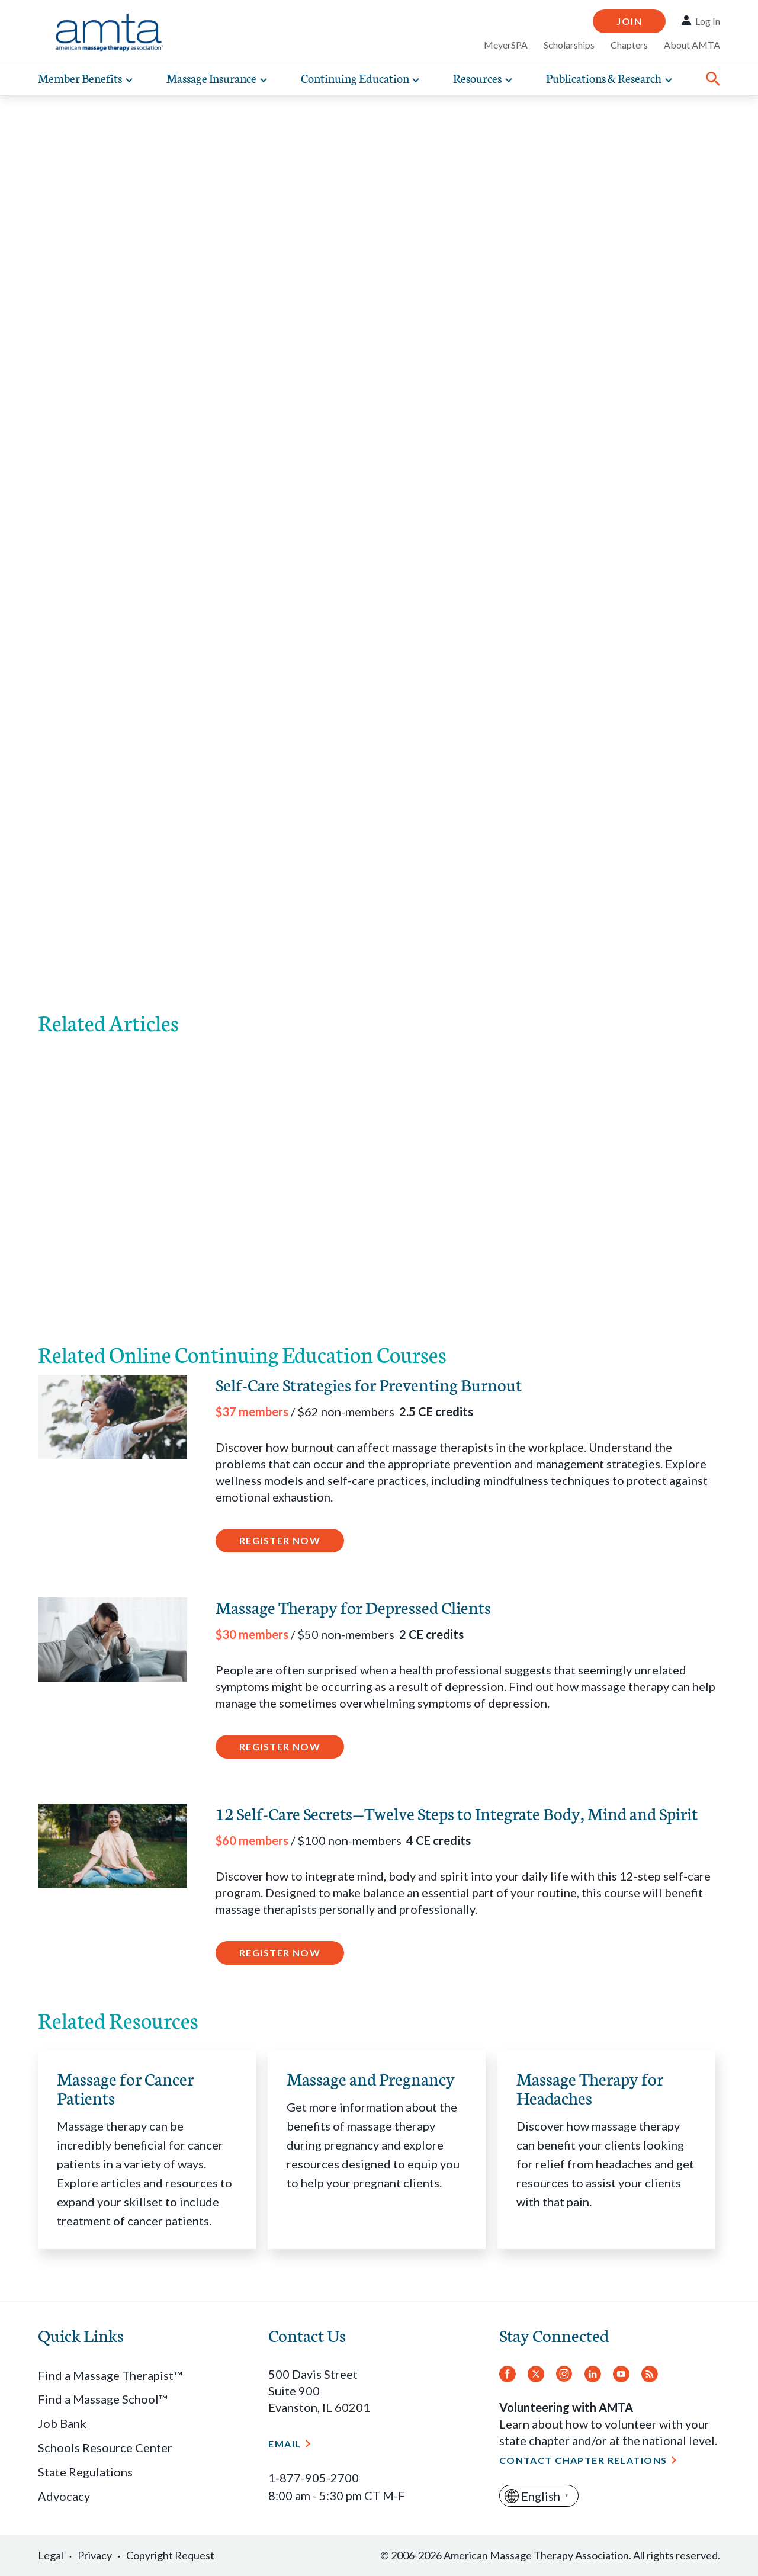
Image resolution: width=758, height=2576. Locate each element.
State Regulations (85, 2472)
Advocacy (64, 2496)
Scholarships (569, 44)
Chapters (629, 44)
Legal (50, 2555)
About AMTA (692, 44)
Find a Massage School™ (102, 2399)
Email (284, 2443)
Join (629, 21)
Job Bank (62, 2423)
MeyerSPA (506, 44)
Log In (707, 21)
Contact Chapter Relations (583, 2460)
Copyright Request (170, 2555)
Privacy (95, 2555)
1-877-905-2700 (313, 2478)
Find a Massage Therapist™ (110, 2375)
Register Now (279, 1540)
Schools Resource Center (105, 2447)
